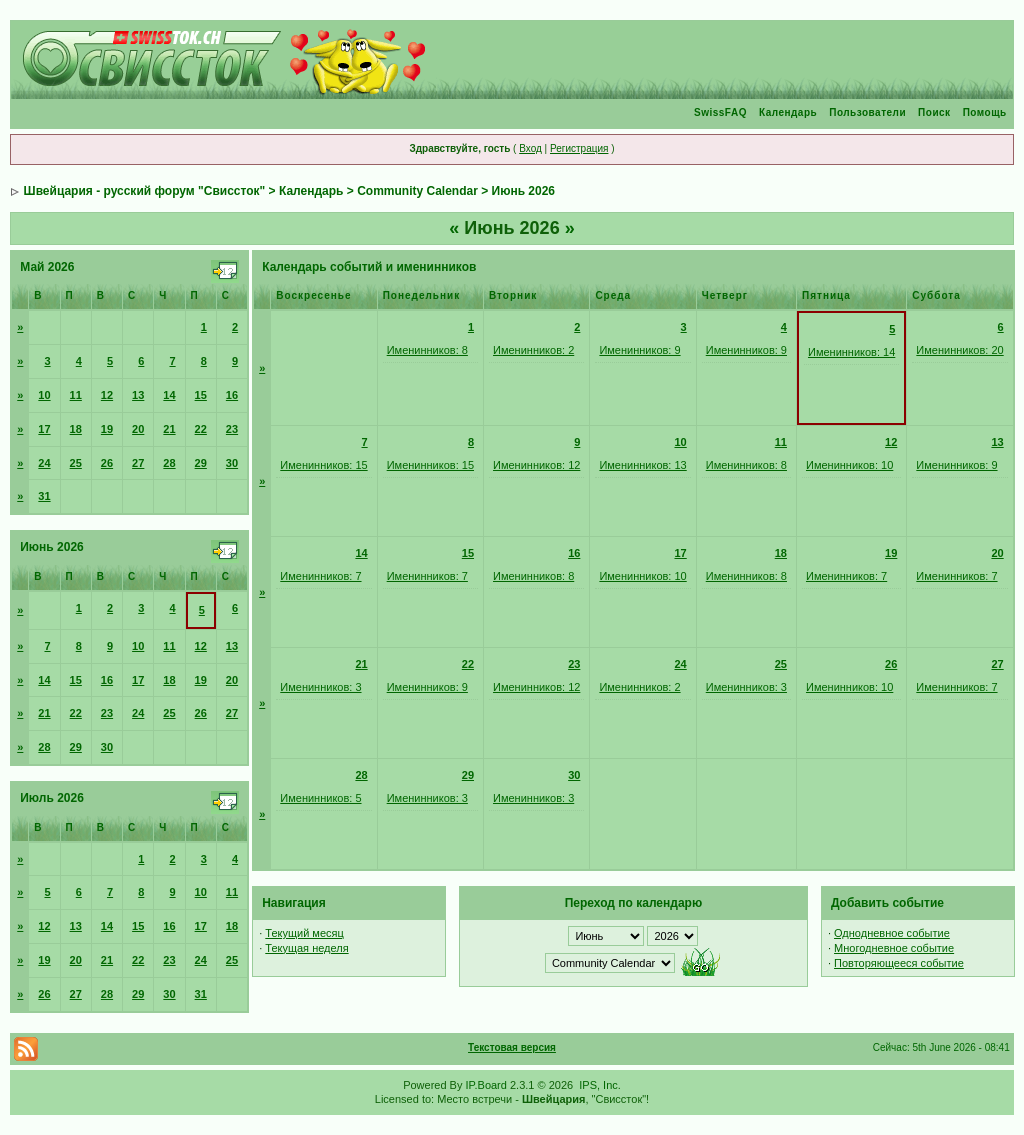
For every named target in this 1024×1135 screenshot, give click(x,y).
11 (76, 395)
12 (107, 395)
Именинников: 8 (427, 350)
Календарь (788, 112)
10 (44, 395)
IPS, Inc (598, 1085)
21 (169, 429)
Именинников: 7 (320, 576)
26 (107, 463)
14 (169, 395)
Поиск (934, 112)
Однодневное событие (892, 933)
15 (201, 395)
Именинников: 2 (533, 350)
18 (76, 429)
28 (169, 463)
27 (138, 463)
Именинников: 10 (849, 465)
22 (201, 429)
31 (44, 496)
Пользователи (867, 112)
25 (76, 463)
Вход (530, 148)
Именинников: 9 (639, 350)
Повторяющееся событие (899, 963)
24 (44, 463)
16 (232, 395)
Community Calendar (417, 191)
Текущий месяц (304, 933)
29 (201, 463)
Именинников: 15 (323, 465)
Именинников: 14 (851, 352)
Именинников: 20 (959, 350)
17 (44, 429)
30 (232, 463)
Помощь (985, 112)
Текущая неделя (306, 948)
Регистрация (579, 148)
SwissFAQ (720, 112)
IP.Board (486, 1085)
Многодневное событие (894, 948)
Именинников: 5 (320, 798)
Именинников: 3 (320, 687)
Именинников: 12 (536, 465)
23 (232, 429)
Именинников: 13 (642, 465)
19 (107, 429)
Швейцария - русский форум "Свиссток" (145, 191)
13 (138, 395)
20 (138, 429)
